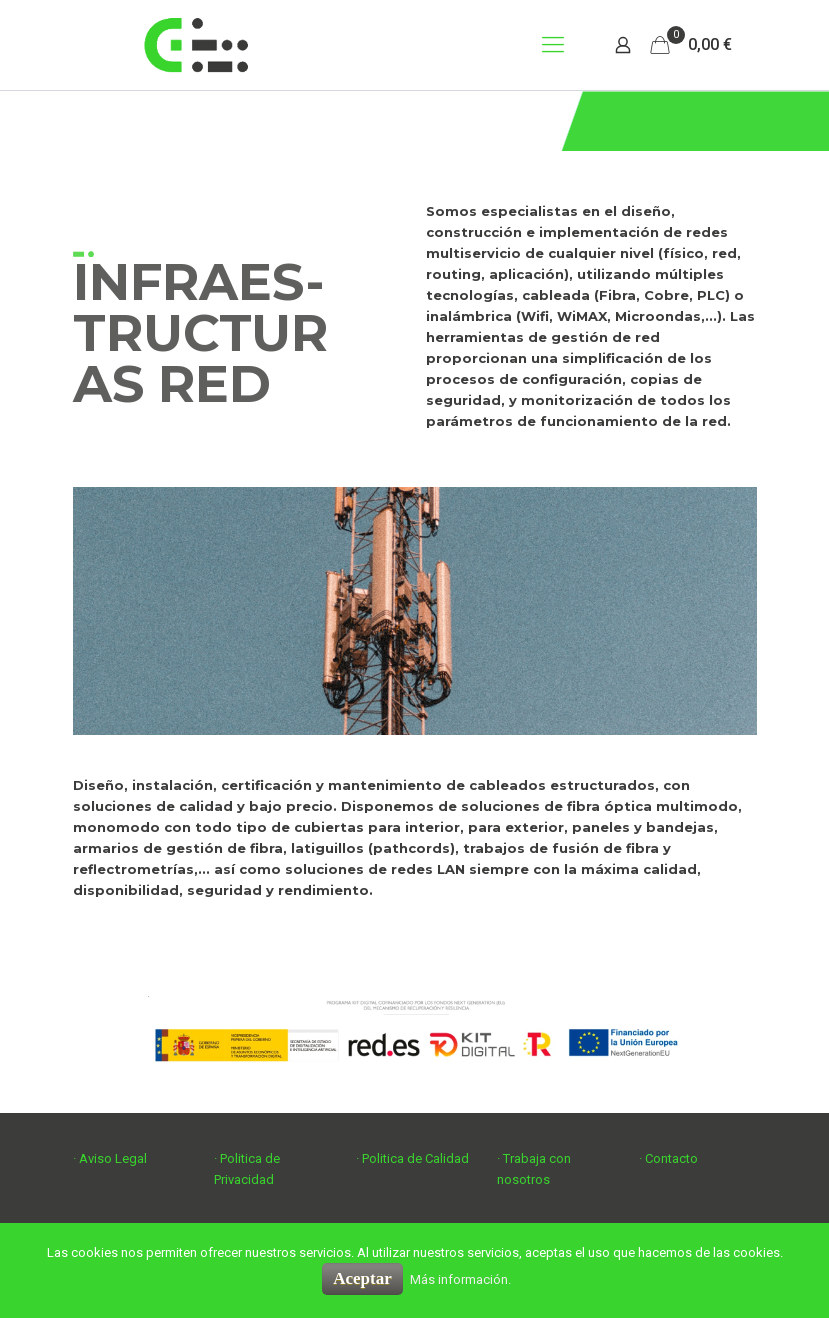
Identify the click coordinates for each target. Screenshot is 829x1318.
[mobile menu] (553, 45)
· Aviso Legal (110, 1158)
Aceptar (362, 1278)
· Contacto (668, 1158)
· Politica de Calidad (412, 1158)
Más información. (460, 1279)
